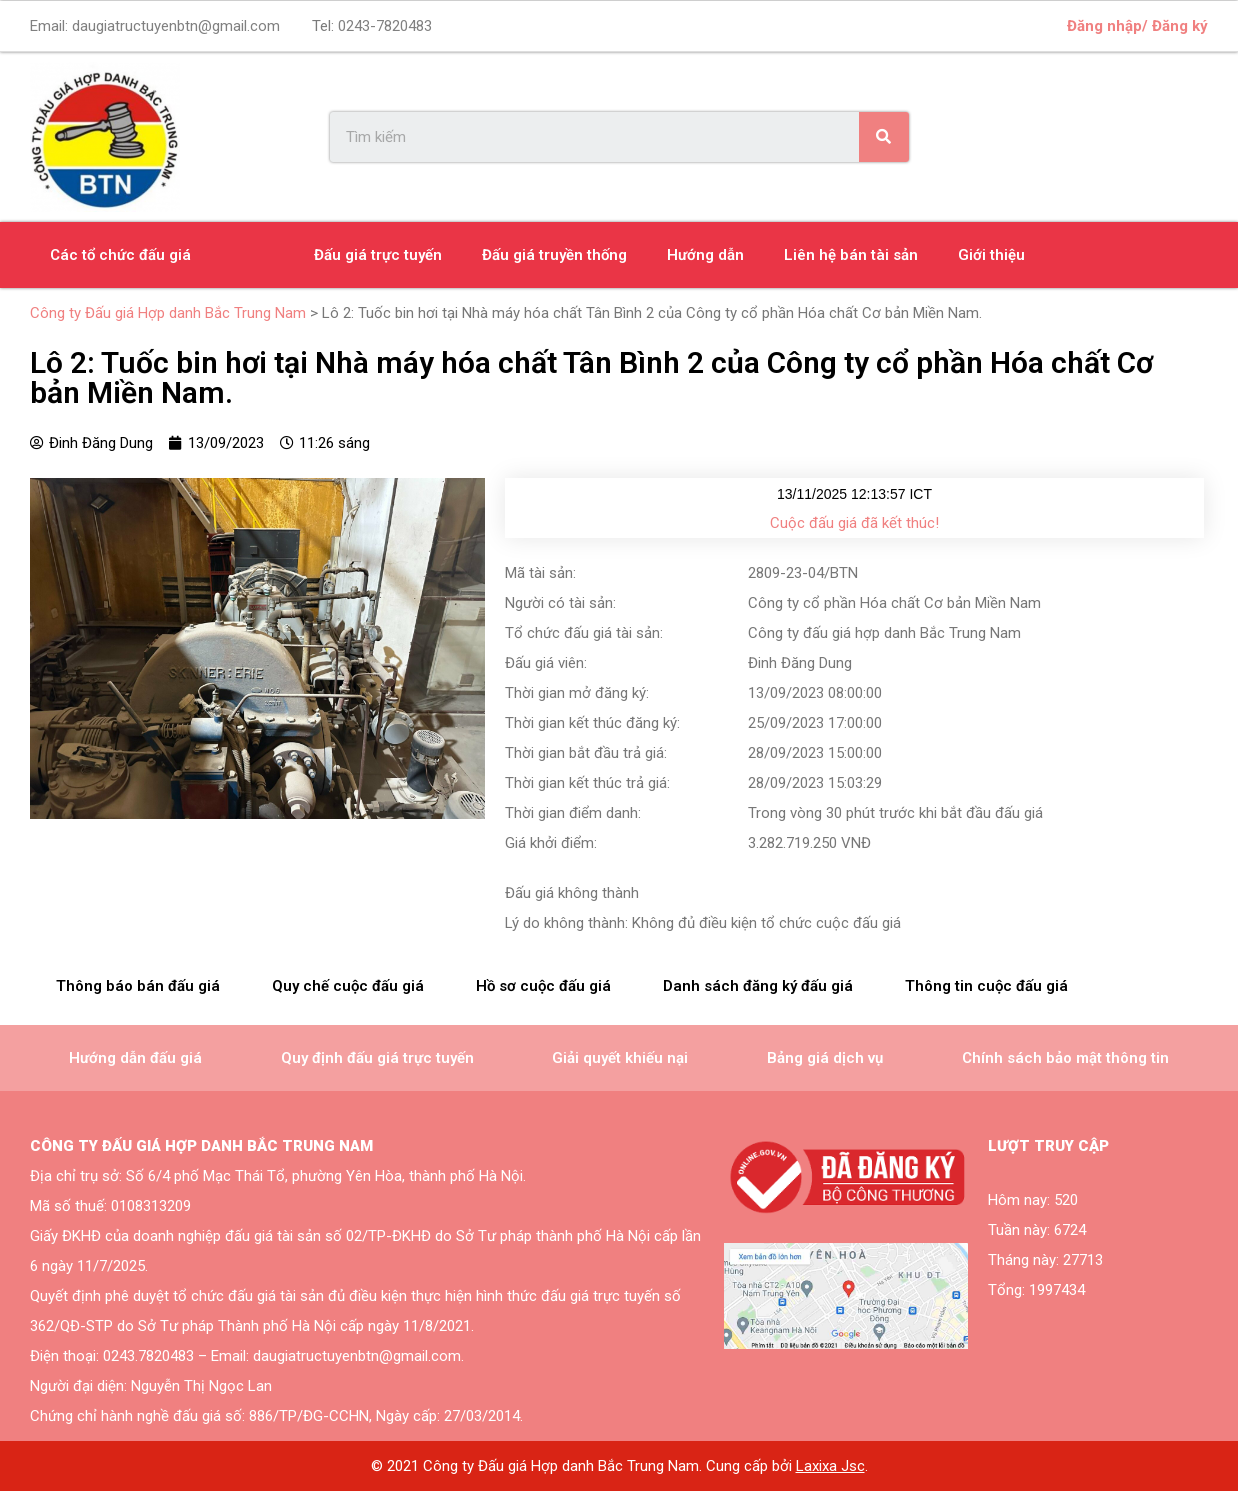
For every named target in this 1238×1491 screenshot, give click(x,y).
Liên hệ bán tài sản (851, 255)
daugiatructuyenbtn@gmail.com (176, 26)
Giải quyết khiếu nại (620, 1058)
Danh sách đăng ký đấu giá (758, 986)
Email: (155, 26)
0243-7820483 (385, 26)
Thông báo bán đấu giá (138, 986)
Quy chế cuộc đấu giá (348, 986)
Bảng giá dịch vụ (825, 1058)
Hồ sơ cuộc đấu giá (543, 986)
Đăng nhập (1104, 26)
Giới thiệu (991, 255)
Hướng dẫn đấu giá (135, 1058)
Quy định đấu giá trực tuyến (377, 1058)
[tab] (138, 986)
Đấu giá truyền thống (554, 255)
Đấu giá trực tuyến (378, 255)
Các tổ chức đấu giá (120, 255)
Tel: (372, 26)
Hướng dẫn (705, 255)
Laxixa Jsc (830, 1466)
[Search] (884, 137)
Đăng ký (1180, 26)
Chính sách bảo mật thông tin (1065, 1058)
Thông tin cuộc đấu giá (986, 986)
